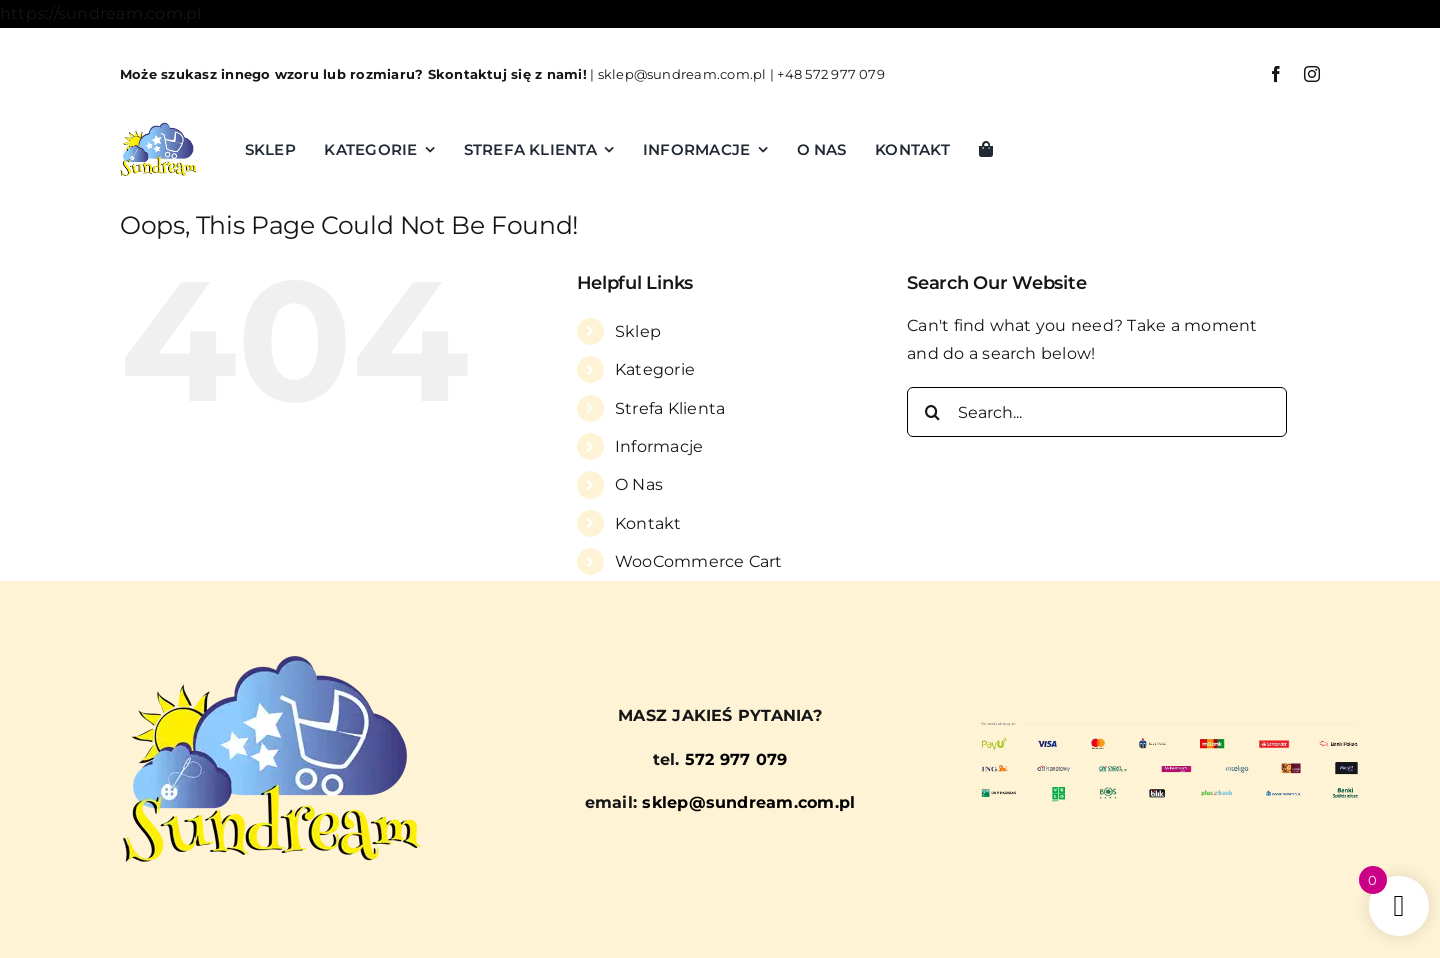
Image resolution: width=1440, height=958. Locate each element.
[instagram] (1312, 74)
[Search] (932, 412)
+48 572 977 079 (831, 74)
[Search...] (1097, 412)
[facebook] (1276, 74)
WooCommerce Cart (699, 561)
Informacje (659, 446)
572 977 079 (736, 759)
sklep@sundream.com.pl (682, 74)
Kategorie (655, 369)
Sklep (638, 331)
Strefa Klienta (670, 408)
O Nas (639, 484)
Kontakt (648, 523)
